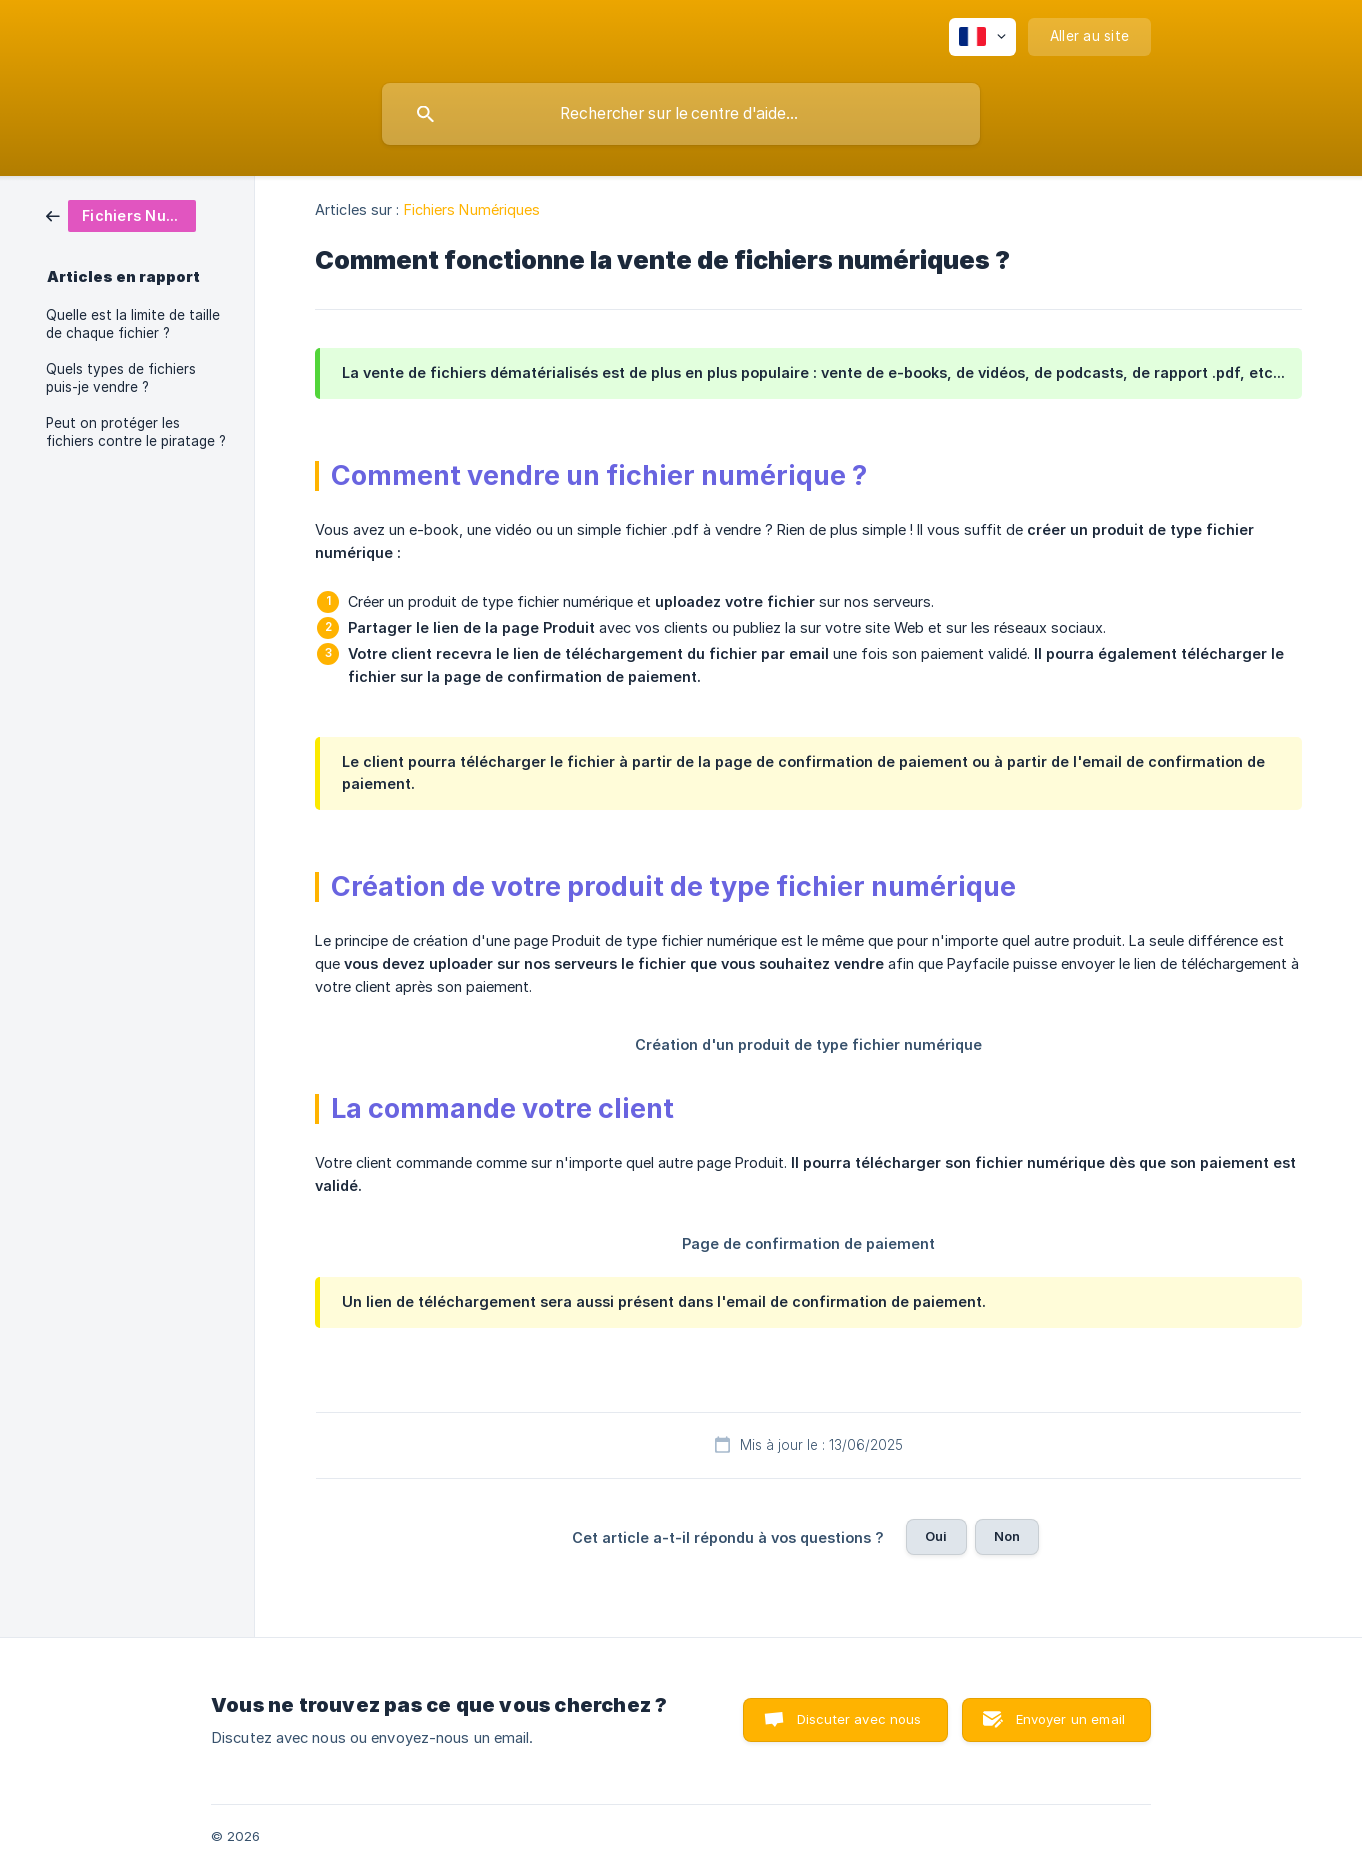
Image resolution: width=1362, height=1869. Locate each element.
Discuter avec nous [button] (859, 1719)
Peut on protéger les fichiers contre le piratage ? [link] (136, 432)
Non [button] (1007, 1536)
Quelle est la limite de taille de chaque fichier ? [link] (133, 324)
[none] (982, 37)
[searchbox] (681, 114)
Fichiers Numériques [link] (472, 209)
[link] (121, 214)
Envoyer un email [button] (1070, 1719)
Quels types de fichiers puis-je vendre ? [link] (121, 378)
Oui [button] (936, 1536)
